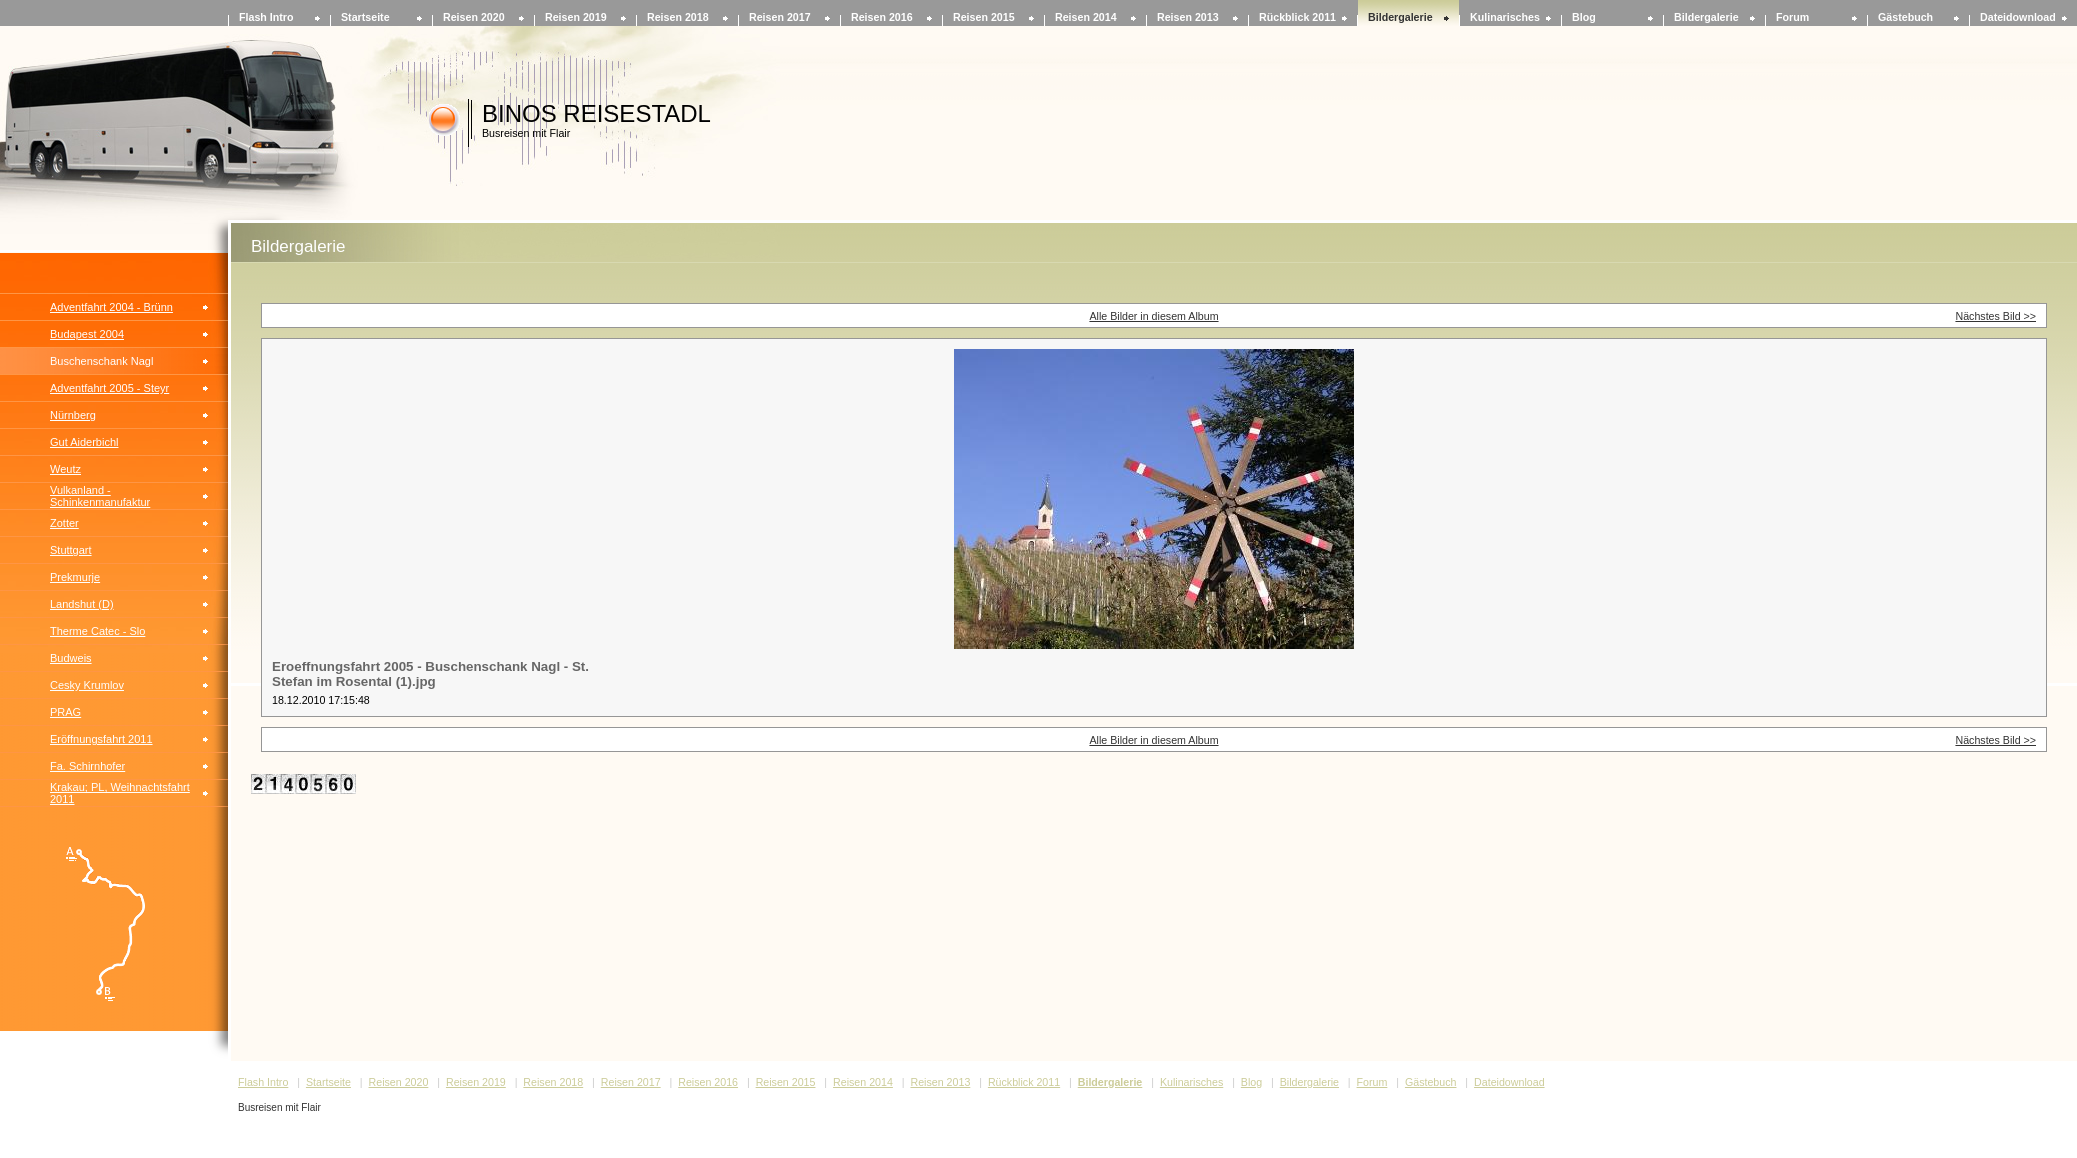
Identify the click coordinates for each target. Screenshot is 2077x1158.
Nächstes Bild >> (1995, 316)
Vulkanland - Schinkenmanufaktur (100, 496)
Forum (1792, 17)
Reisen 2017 (780, 17)
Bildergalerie (1400, 17)
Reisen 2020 (474, 17)
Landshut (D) (82, 604)
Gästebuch (1905, 17)
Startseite (365, 17)
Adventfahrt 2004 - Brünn (111, 307)
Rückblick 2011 (1297, 17)
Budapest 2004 (87, 334)
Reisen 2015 (984, 17)
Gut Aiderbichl (84, 442)
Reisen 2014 (1086, 17)
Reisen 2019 (576, 17)
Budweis (71, 658)
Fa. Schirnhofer (87, 766)
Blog (1584, 17)
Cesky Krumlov (87, 685)
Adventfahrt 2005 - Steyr (109, 388)
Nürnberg (73, 415)
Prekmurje (75, 577)
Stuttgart (71, 550)
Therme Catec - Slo (97, 631)
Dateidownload (2018, 17)
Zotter (64, 523)
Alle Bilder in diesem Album (1153, 316)
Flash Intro (266, 17)
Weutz (65, 469)
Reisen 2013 (1188, 17)
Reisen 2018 (678, 17)
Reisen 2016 (882, 17)
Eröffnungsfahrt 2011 (101, 739)
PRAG (65, 712)
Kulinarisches (1505, 17)
